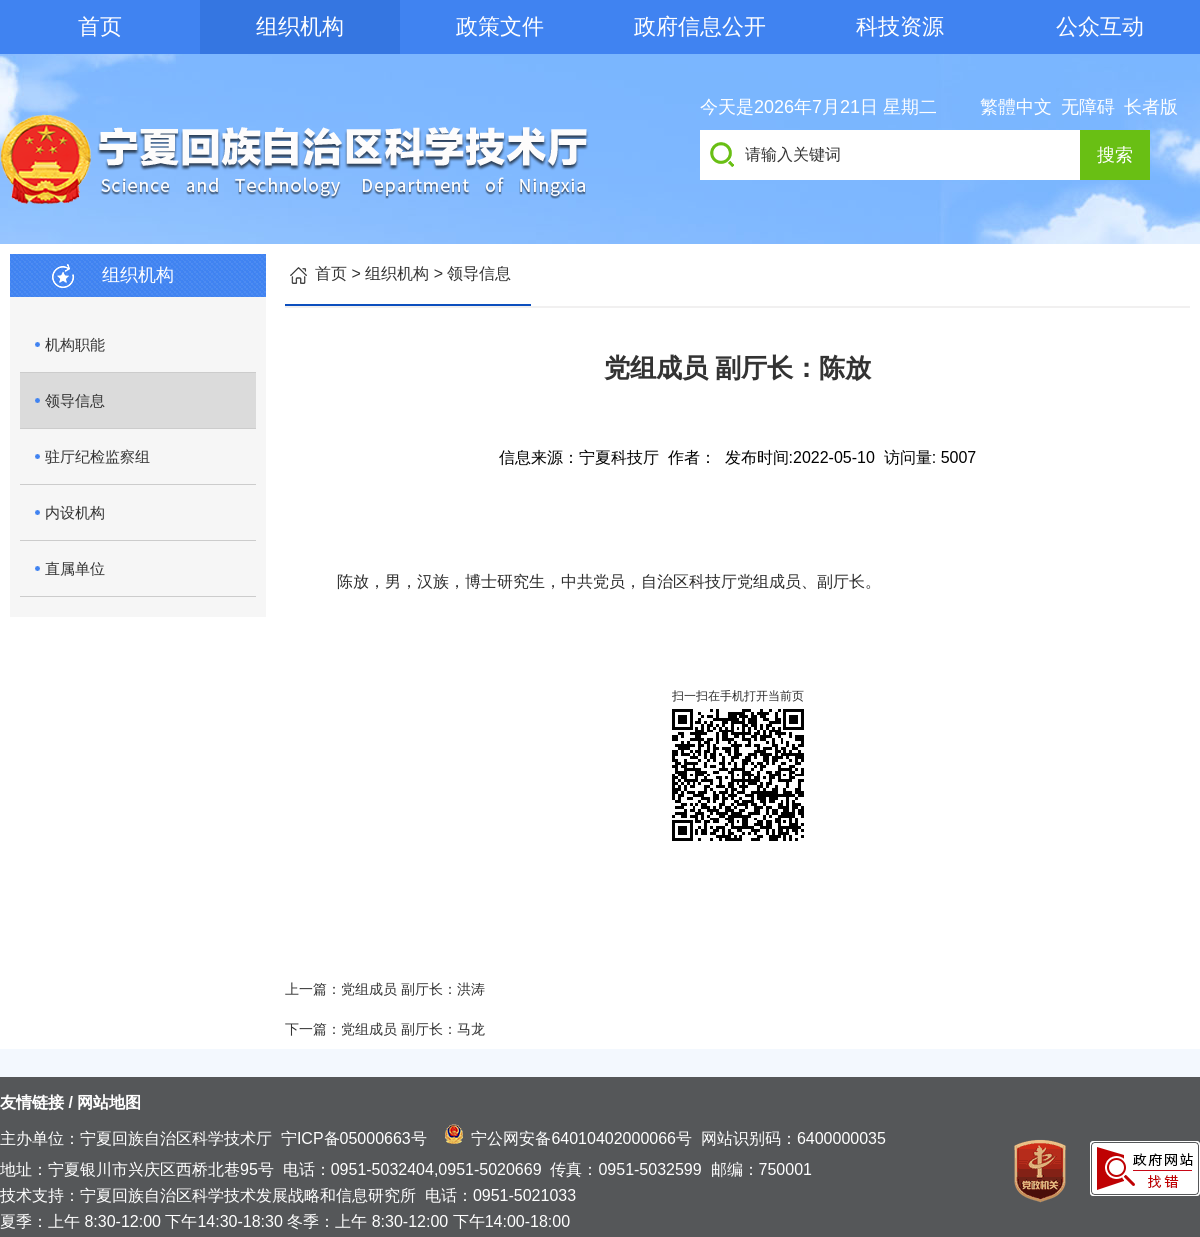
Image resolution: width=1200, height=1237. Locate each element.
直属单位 (75, 568)
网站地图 (109, 1102)
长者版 (1151, 107)
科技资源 (900, 26)
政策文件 (500, 26)
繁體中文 (1016, 107)
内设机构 (75, 512)
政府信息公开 (700, 26)
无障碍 (1088, 107)
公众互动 (1100, 26)
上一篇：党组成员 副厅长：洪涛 (385, 989)
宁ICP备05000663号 (354, 1138)
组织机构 (300, 26)
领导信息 (75, 400)
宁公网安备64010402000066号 (581, 1138)
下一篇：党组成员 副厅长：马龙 (385, 1029)
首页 (100, 26)
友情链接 (32, 1102)
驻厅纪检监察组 (97, 456)
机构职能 (75, 344)
